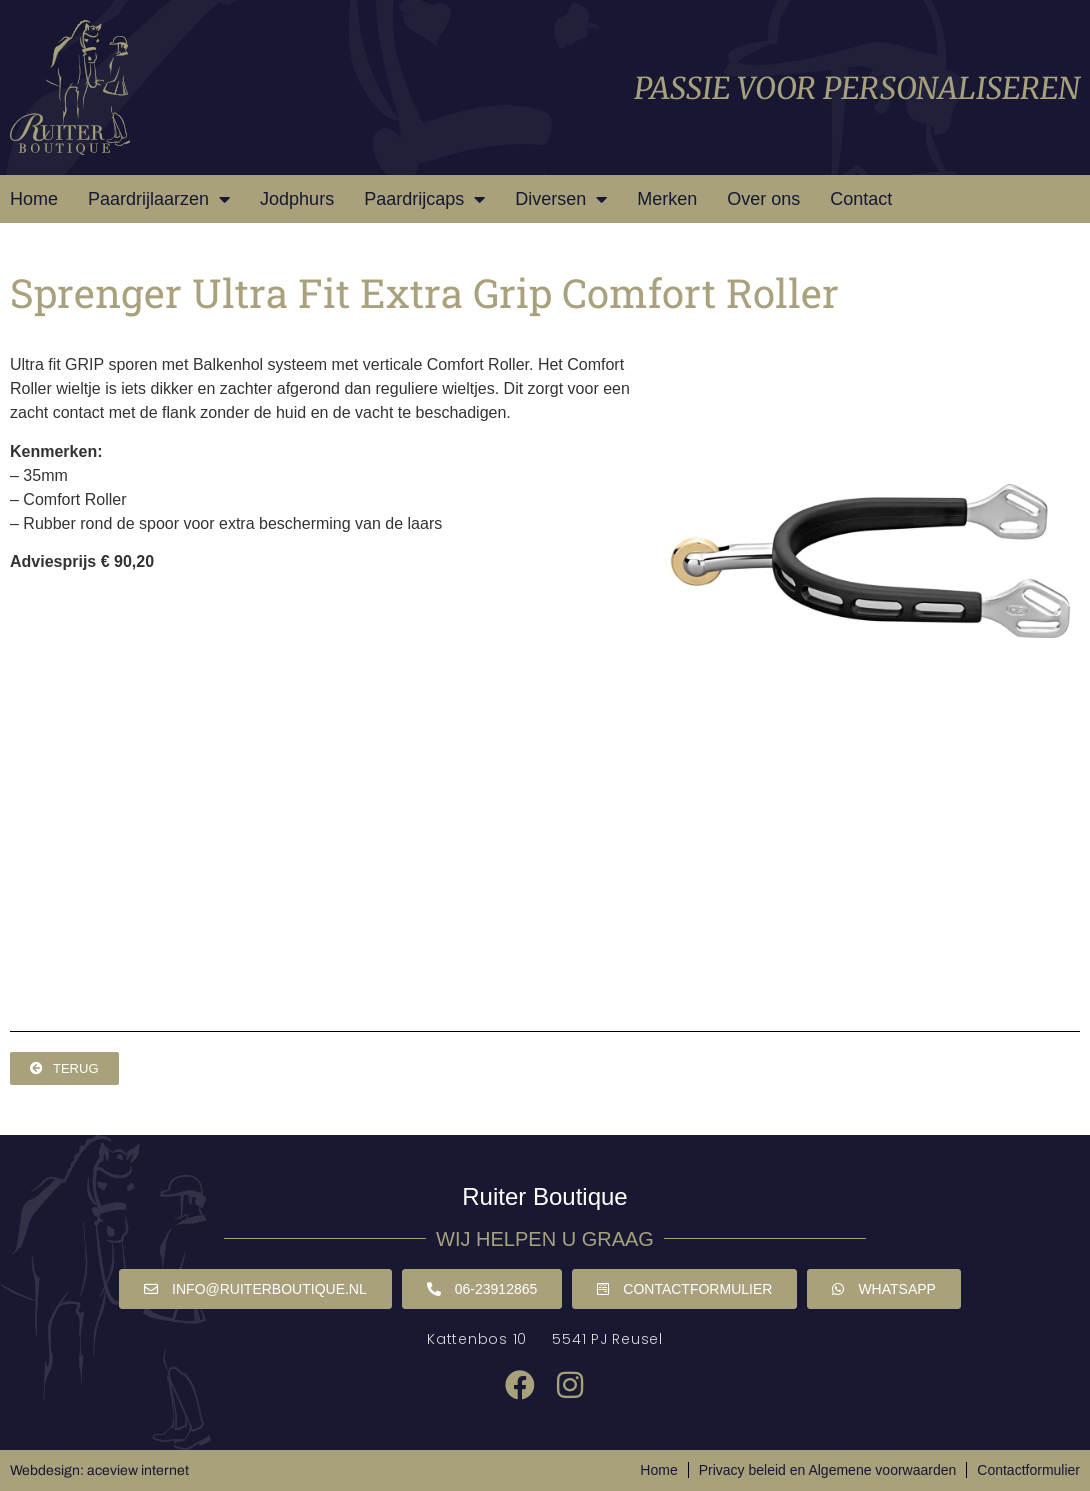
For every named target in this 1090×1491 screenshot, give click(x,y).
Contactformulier (1028, 1470)
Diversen (561, 199)
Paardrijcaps (424, 199)
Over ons (763, 199)
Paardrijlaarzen (159, 199)
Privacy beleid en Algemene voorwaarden (828, 1470)
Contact (861, 199)
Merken (667, 199)
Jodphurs (297, 199)
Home (34, 199)
